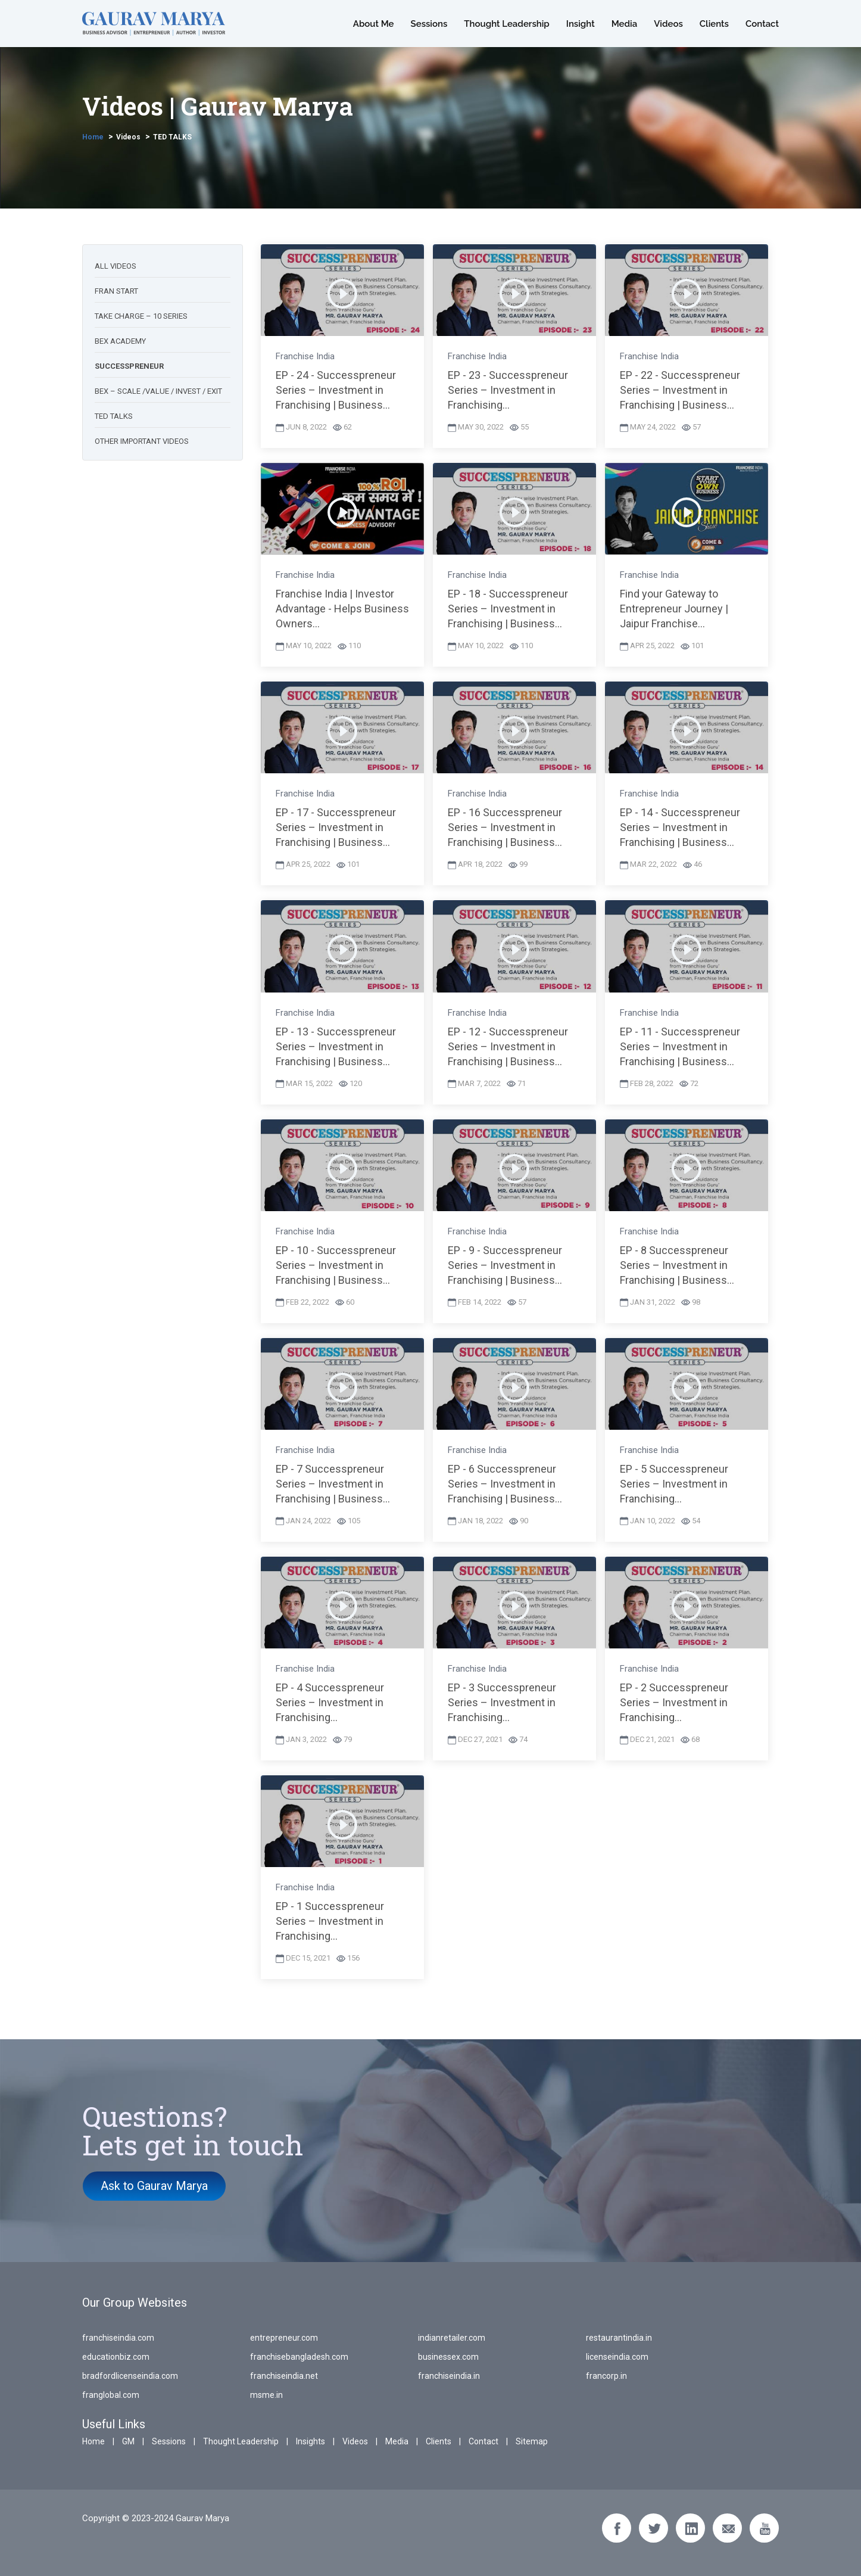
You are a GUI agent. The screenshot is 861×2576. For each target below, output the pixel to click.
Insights (310, 2441)
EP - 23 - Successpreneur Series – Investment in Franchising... (508, 390)
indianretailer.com (451, 2337)
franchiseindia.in (449, 2376)
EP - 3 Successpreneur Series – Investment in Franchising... (502, 1702)
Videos (668, 24)
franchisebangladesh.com (299, 2357)
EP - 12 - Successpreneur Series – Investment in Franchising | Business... (508, 1046)
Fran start (116, 291)
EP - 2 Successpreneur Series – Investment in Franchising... (674, 1702)
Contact (762, 24)
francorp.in (606, 2376)
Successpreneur (129, 366)
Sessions (429, 24)
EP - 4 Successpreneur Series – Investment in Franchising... (330, 1702)
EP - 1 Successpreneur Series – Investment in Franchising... (330, 1921)
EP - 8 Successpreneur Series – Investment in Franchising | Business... (677, 1265)
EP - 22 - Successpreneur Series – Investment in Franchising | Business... (680, 390)
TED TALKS (172, 137)
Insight (580, 24)
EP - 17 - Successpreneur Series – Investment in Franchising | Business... (336, 827)
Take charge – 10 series (141, 316)
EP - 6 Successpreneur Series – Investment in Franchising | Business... (505, 1484)
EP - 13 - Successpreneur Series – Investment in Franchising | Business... (336, 1046)
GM (128, 2441)
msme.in (266, 2395)
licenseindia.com (617, 2357)
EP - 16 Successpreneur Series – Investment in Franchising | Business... (505, 827)
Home (93, 137)
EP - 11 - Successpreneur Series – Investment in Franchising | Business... (680, 1046)
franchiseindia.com (118, 2337)
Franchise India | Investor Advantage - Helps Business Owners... (342, 608)
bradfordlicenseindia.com (130, 2376)
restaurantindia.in (619, 2337)
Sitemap (532, 2441)
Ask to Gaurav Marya (154, 2186)
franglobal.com (110, 2395)
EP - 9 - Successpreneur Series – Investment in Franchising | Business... (505, 1265)
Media (625, 24)
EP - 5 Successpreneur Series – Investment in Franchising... (674, 1484)
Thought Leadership (506, 24)
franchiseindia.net (284, 2376)
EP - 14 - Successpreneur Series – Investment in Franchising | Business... (680, 827)
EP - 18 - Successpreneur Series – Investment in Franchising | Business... (508, 608)
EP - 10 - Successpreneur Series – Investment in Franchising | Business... (336, 1265)
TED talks (114, 416)
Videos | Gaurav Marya (217, 105)
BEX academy (120, 341)
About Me (373, 24)
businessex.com (448, 2357)
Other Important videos (142, 441)
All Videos (115, 266)
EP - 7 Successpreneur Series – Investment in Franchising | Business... (333, 1484)
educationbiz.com (115, 2357)
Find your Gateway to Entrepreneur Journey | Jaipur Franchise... (674, 608)
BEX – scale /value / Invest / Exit (158, 391)
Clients (714, 24)
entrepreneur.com (284, 2337)
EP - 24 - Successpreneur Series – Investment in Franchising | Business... (336, 390)
